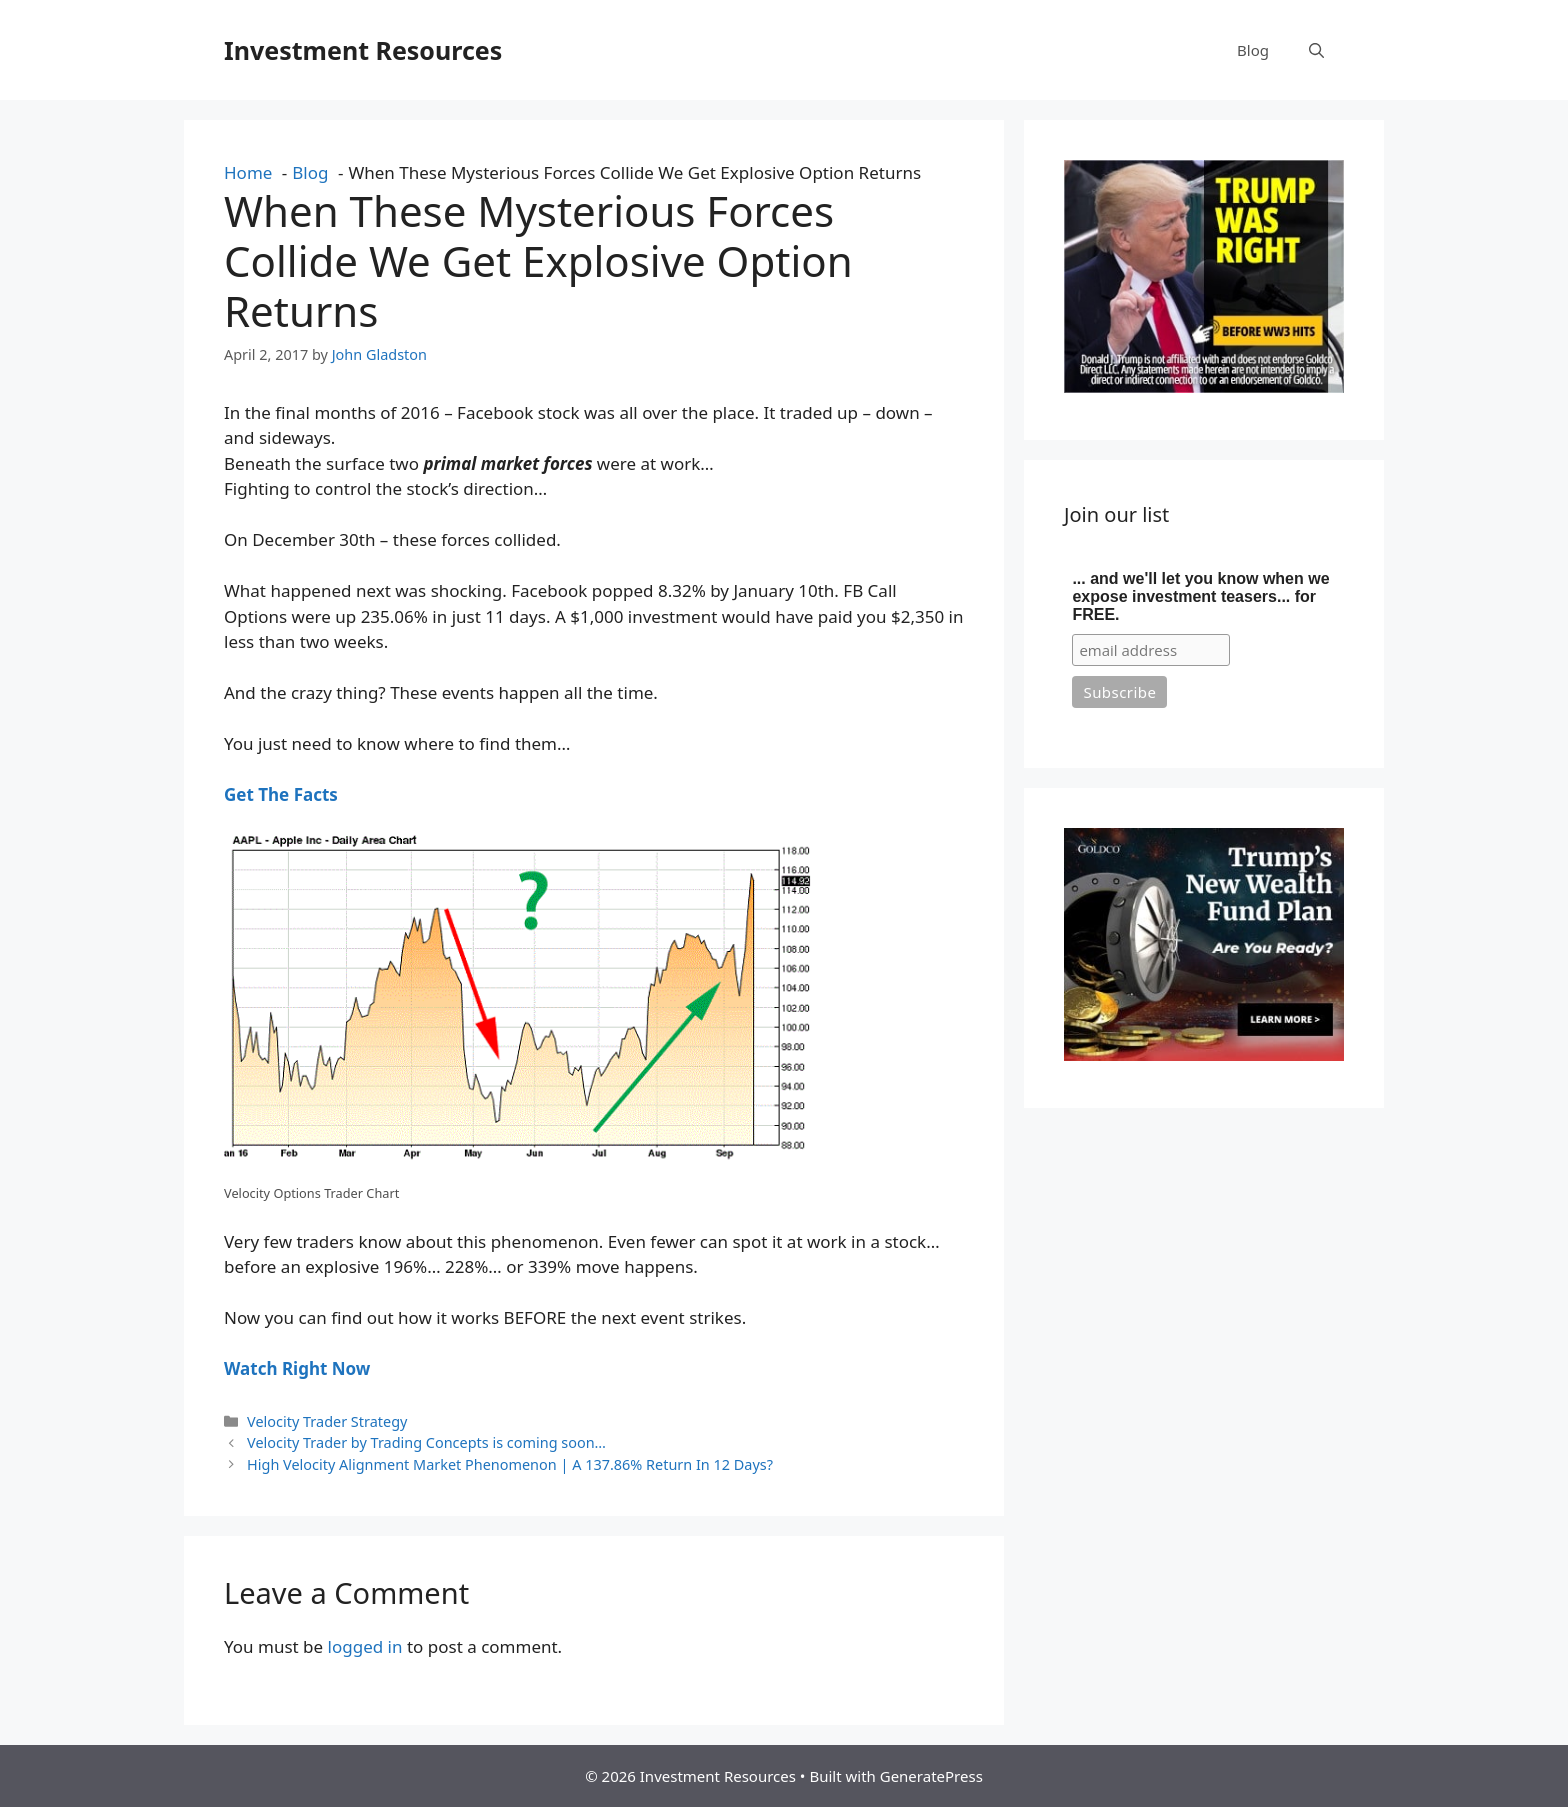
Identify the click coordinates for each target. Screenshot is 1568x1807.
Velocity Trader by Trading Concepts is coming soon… (426, 1442)
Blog (1253, 50)
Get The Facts (281, 794)
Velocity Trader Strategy (327, 1421)
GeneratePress (931, 1776)
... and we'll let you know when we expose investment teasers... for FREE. (1200, 596)
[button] (1316, 50)
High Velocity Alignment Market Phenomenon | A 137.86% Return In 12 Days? (510, 1464)
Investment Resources (363, 50)
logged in (365, 1646)
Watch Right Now (297, 1368)
